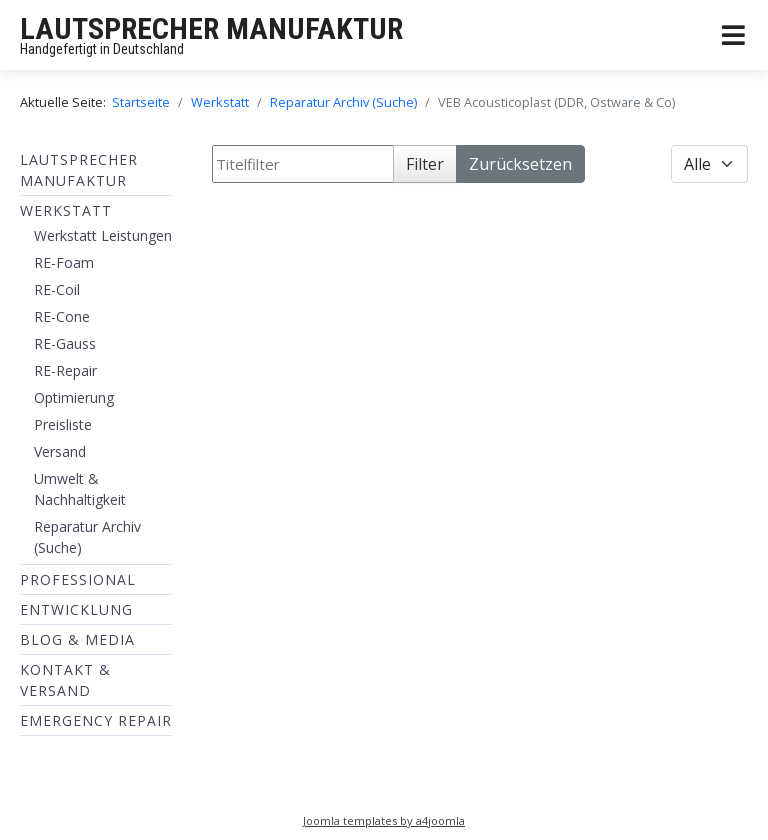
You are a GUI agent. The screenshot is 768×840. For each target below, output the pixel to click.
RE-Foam (64, 262)
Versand (60, 451)
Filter (425, 164)
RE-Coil (57, 289)
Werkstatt (66, 210)
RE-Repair (65, 370)
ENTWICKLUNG (76, 609)
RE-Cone (62, 316)
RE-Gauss (65, 343)
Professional (78, 579)
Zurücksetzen (520, 164)
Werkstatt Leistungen (103, 235)
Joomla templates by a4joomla (384, 820)
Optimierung (74, 397)
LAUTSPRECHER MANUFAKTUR (211, 28)
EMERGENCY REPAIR (96, 720)
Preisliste (63, 424)
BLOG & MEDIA (77, 639)
